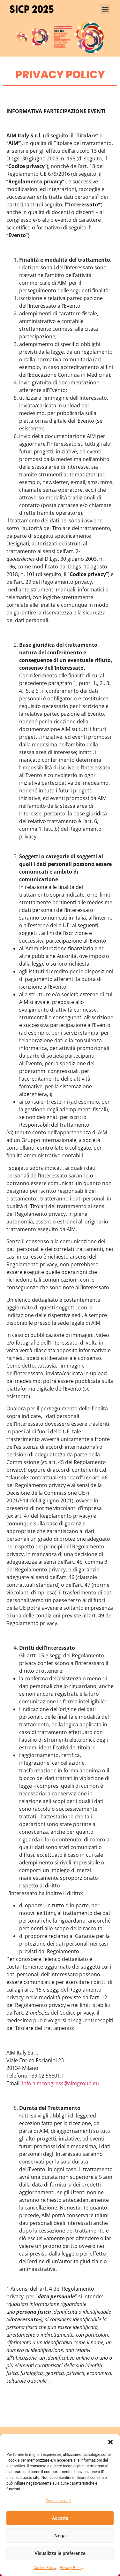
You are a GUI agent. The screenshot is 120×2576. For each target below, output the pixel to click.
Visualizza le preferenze (60, 2553)
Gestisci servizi (58, 2501)
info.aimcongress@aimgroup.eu (60, 2083)
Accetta (60, 2518)
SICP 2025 (32, 9)
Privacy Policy (71, 2567)
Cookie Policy (45, 2567)
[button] (110, 2442)
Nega (59, 2536)
